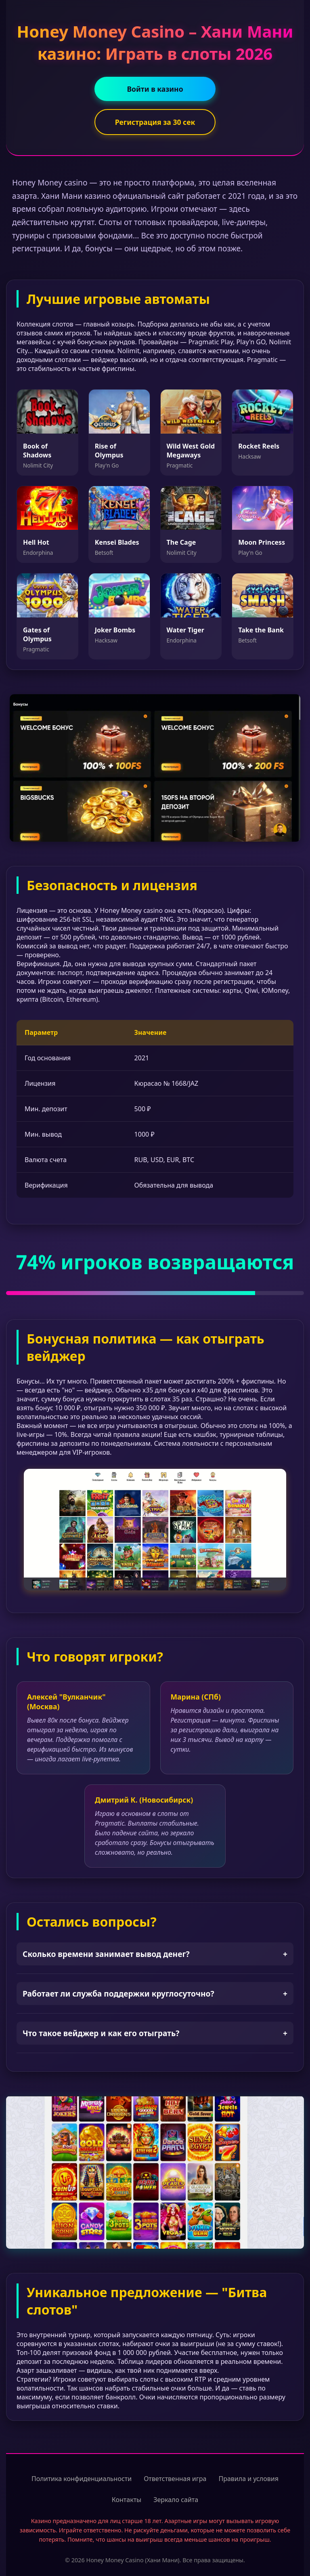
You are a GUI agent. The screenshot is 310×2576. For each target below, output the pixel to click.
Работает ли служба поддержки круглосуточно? (155, 1993)
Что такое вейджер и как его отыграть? (155, 2033)
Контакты (126, 2499)
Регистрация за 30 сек (155, 122)
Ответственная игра (175, 2478)
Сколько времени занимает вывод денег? (155, 1953)
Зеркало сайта (175, 2499)
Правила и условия (248, 2478)
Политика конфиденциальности (81, 2478)
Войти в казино (155, 89)
